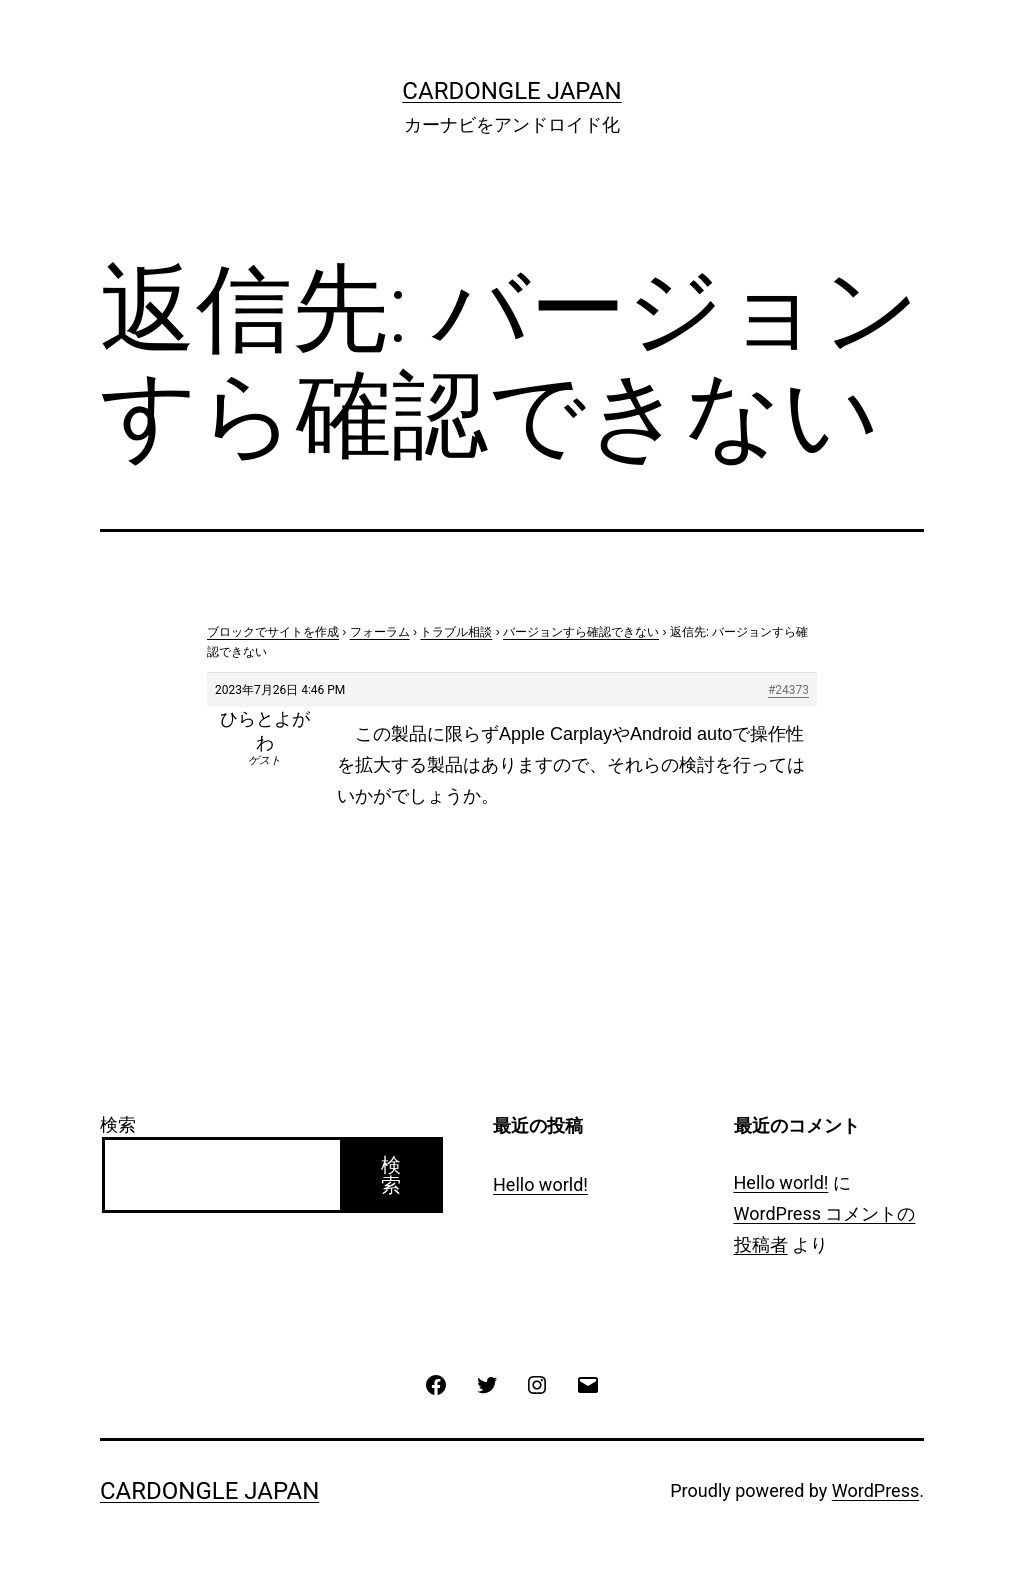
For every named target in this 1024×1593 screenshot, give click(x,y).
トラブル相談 (456, 632)
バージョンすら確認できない (581, 632)
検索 (118, 1124)
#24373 (788, 690)
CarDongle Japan (511, 91)
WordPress (875, 1490)
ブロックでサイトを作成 (273, 632)
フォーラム (380, 632)
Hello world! (540, 1184)
